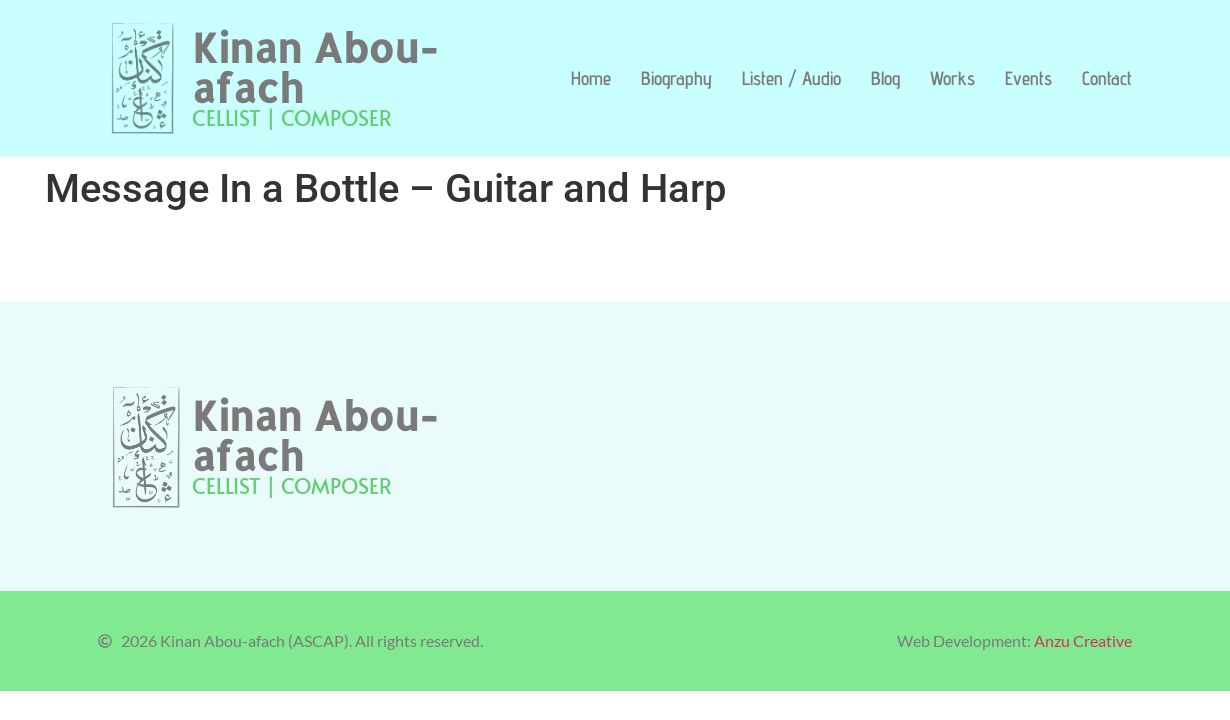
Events (1028, 78)
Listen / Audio (791, 78)
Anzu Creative (1083, 640)
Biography (676, 78)
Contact (1107, 78)
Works (952, 78)
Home (591, 78)
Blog (885, 78)
